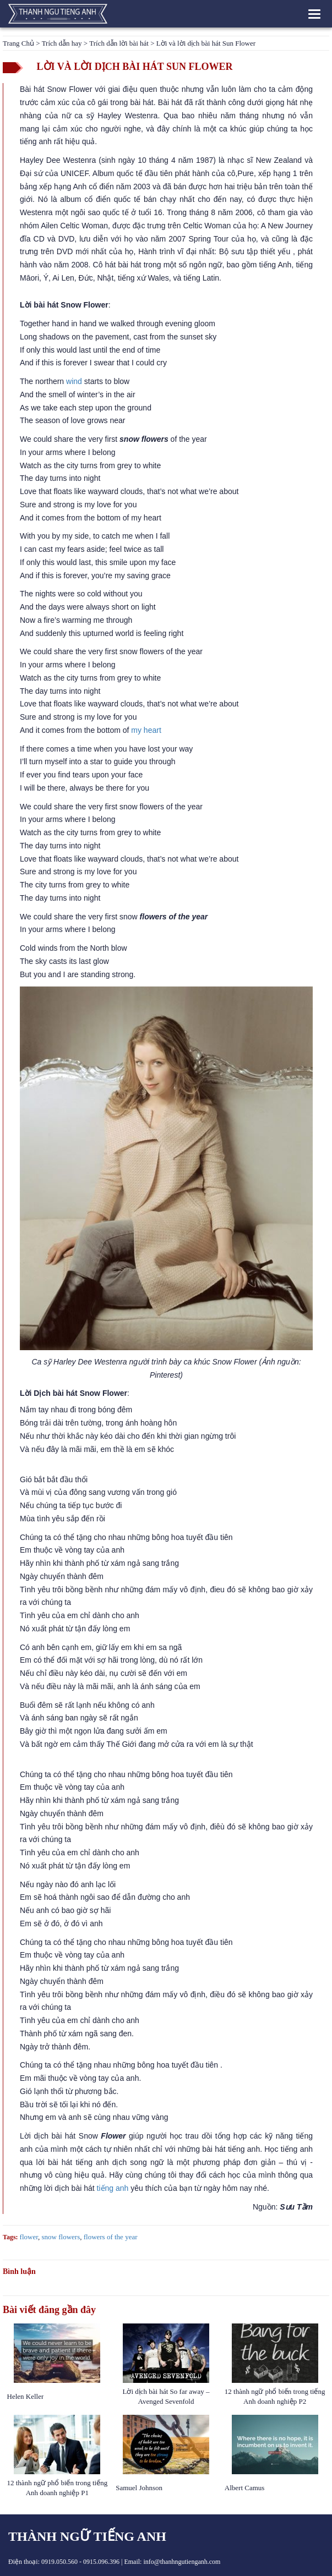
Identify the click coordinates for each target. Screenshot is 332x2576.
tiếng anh (113, 2188)
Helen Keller (25, 2396)
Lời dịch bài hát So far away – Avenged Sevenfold (166, 2396)
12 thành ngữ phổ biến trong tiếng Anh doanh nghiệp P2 (275, 2396)
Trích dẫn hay (62, 43)
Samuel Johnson (140, 2488)
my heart (146, 730)
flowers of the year (111, 2237)
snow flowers (61, 2237)
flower (29, 2237)
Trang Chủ (18, 43)
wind (74, 381)
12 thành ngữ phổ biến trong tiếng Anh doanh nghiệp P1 (57, 2488)
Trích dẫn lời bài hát (119, 43)
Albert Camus (245, 2488)
